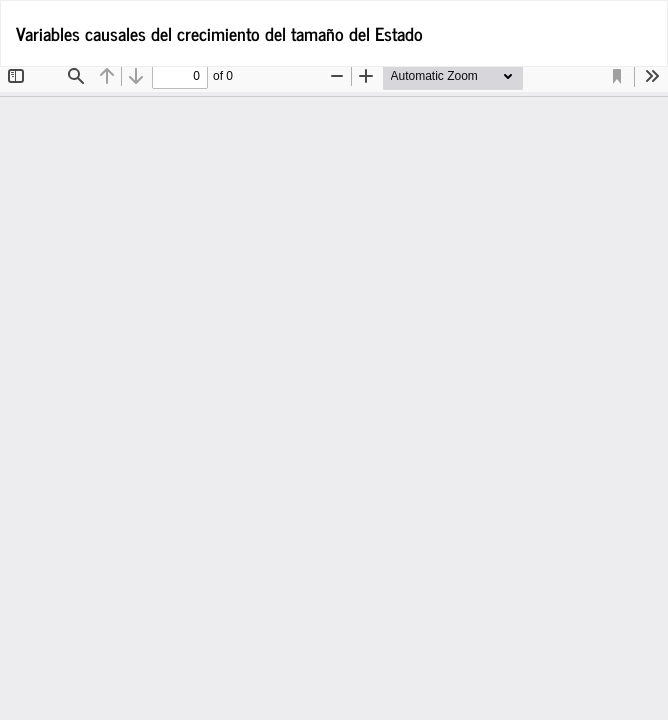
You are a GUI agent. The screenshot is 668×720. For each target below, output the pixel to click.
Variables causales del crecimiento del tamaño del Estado (219, 33)
